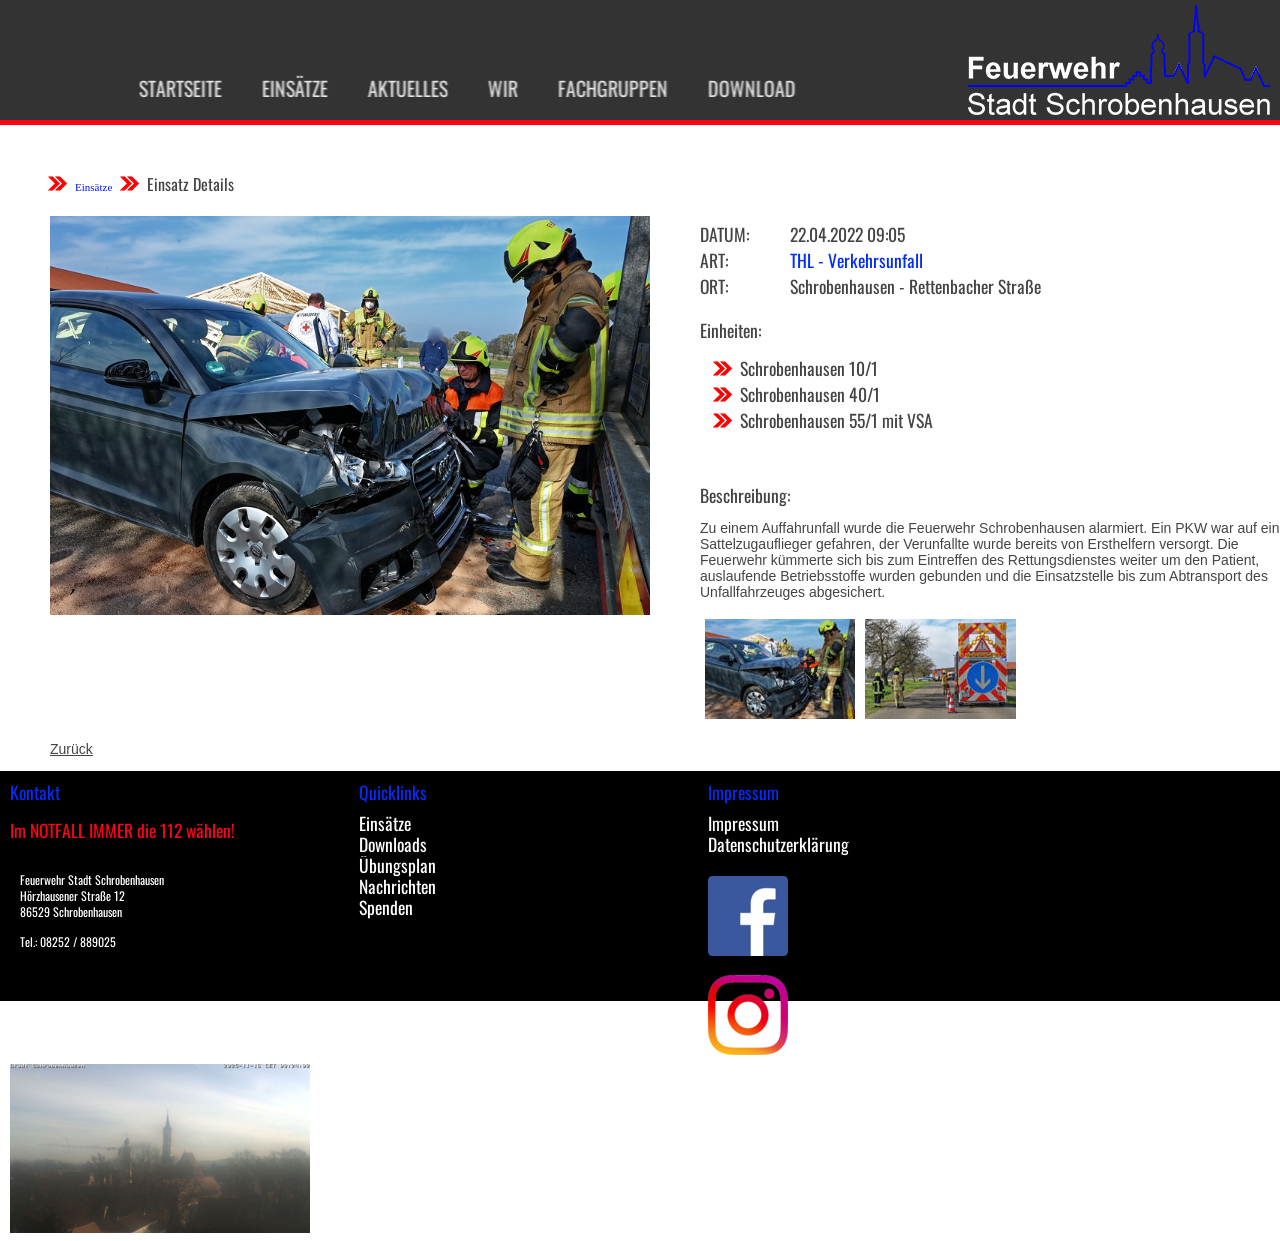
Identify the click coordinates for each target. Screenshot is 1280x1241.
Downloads (393, 844)
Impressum (743, 823)
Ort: (714, 286)
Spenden (386, 907)
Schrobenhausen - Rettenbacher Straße (915, 286)
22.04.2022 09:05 (847, 234)
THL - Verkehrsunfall (856, 260)
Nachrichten (397, 886)
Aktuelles (398, 88)
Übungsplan (397, 865)
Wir (493, 88)
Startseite (170, 88)
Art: (714, 260)
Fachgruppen (603, 88)
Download (742, 88)
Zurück (71, 749)
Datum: (724, 234)
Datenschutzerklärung (778, 844)
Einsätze (285, 88)
